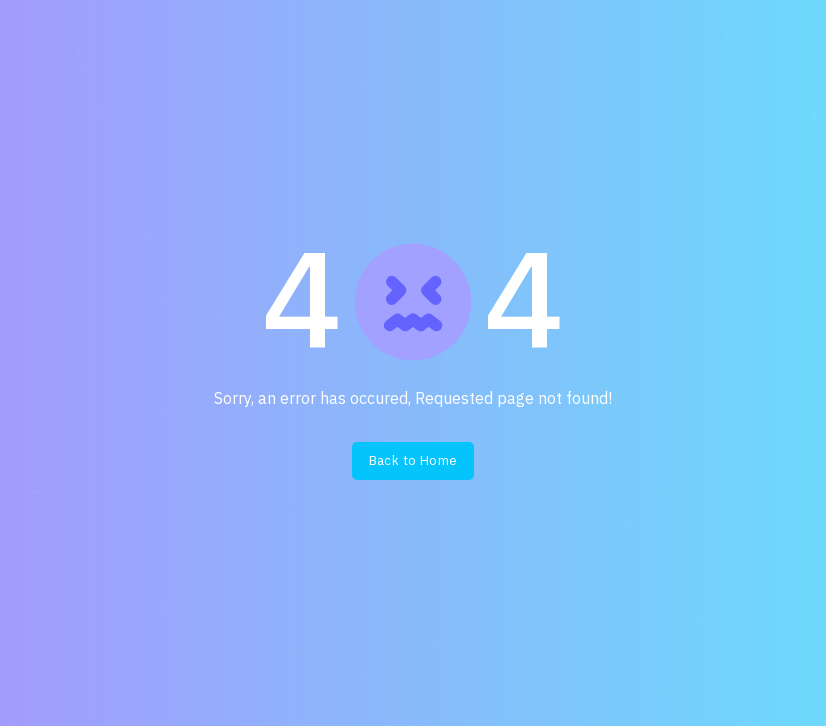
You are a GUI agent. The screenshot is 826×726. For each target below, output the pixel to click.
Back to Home (413, 460)
